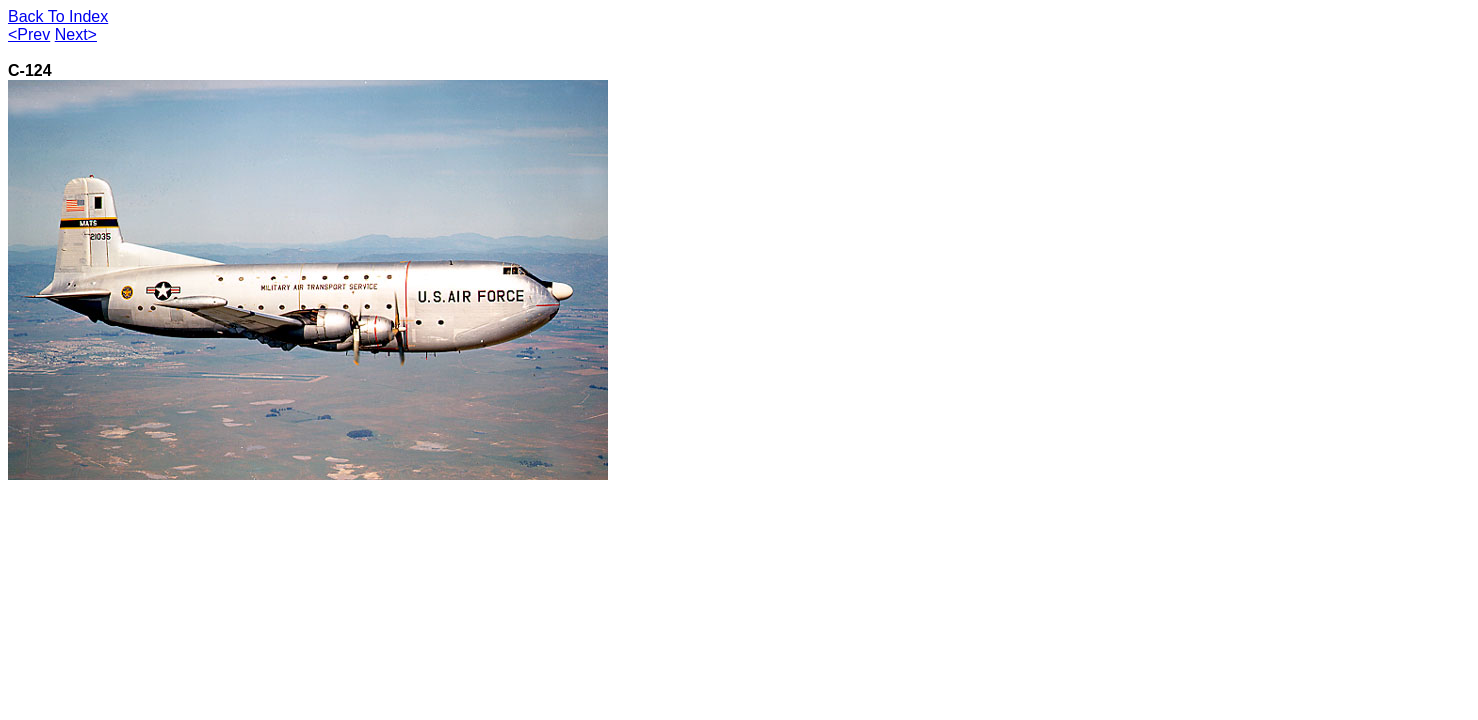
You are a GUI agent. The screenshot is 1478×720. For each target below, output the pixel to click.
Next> (76, 34)
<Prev (29, 34)
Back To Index (58, 16)
